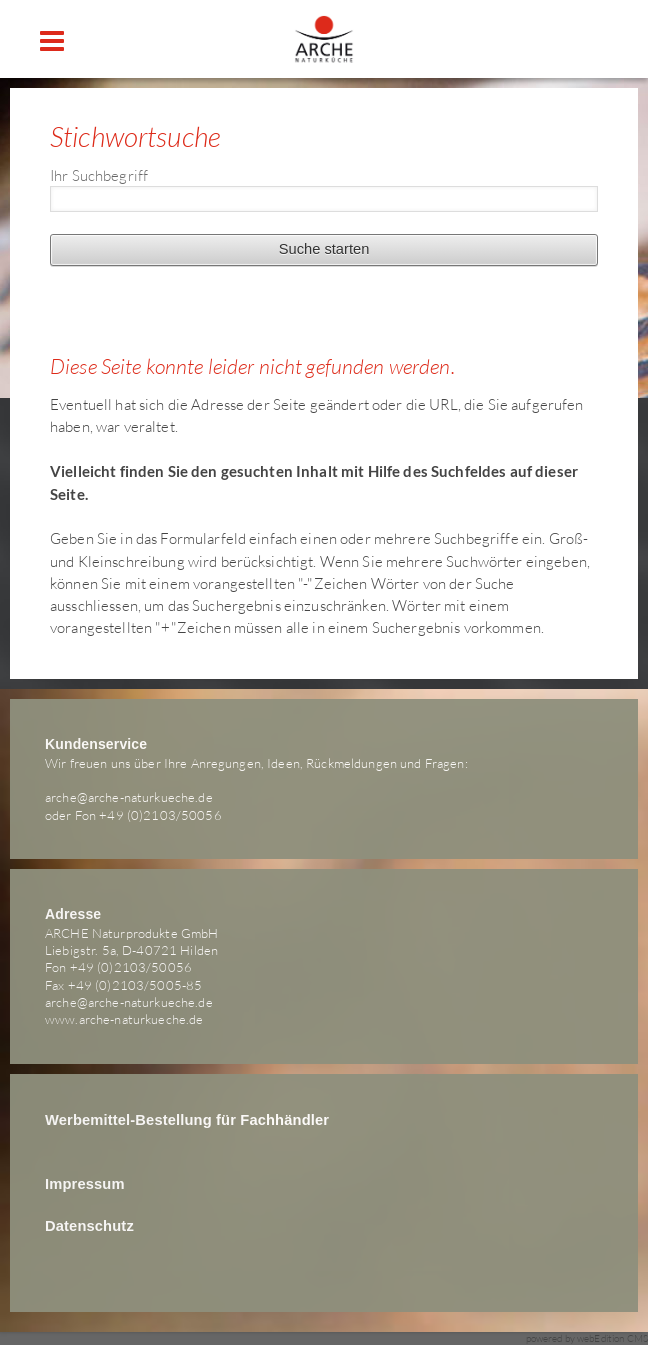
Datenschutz (89, 1226)
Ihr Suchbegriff (99, 174)
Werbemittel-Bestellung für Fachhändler (187, 1120)
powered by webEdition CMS (587, 1338)
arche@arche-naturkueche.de (129, 797)
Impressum (85, 1184)
